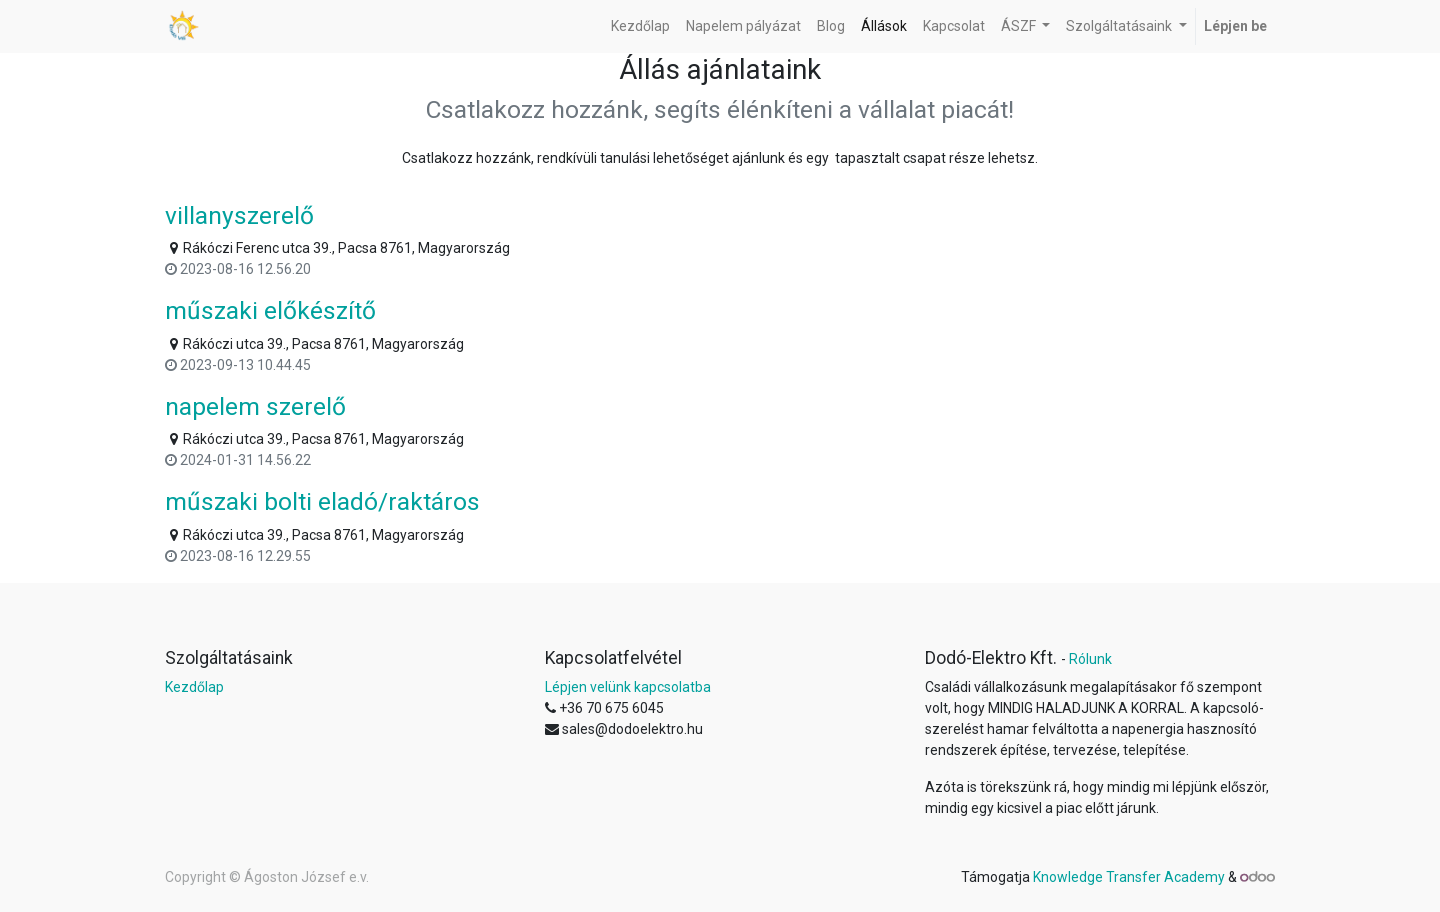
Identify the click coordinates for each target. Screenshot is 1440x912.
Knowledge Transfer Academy (1130, 877)
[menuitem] (640, 26)
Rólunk (1090, 659)
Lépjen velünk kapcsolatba (628, 687)
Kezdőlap (194, 687)
